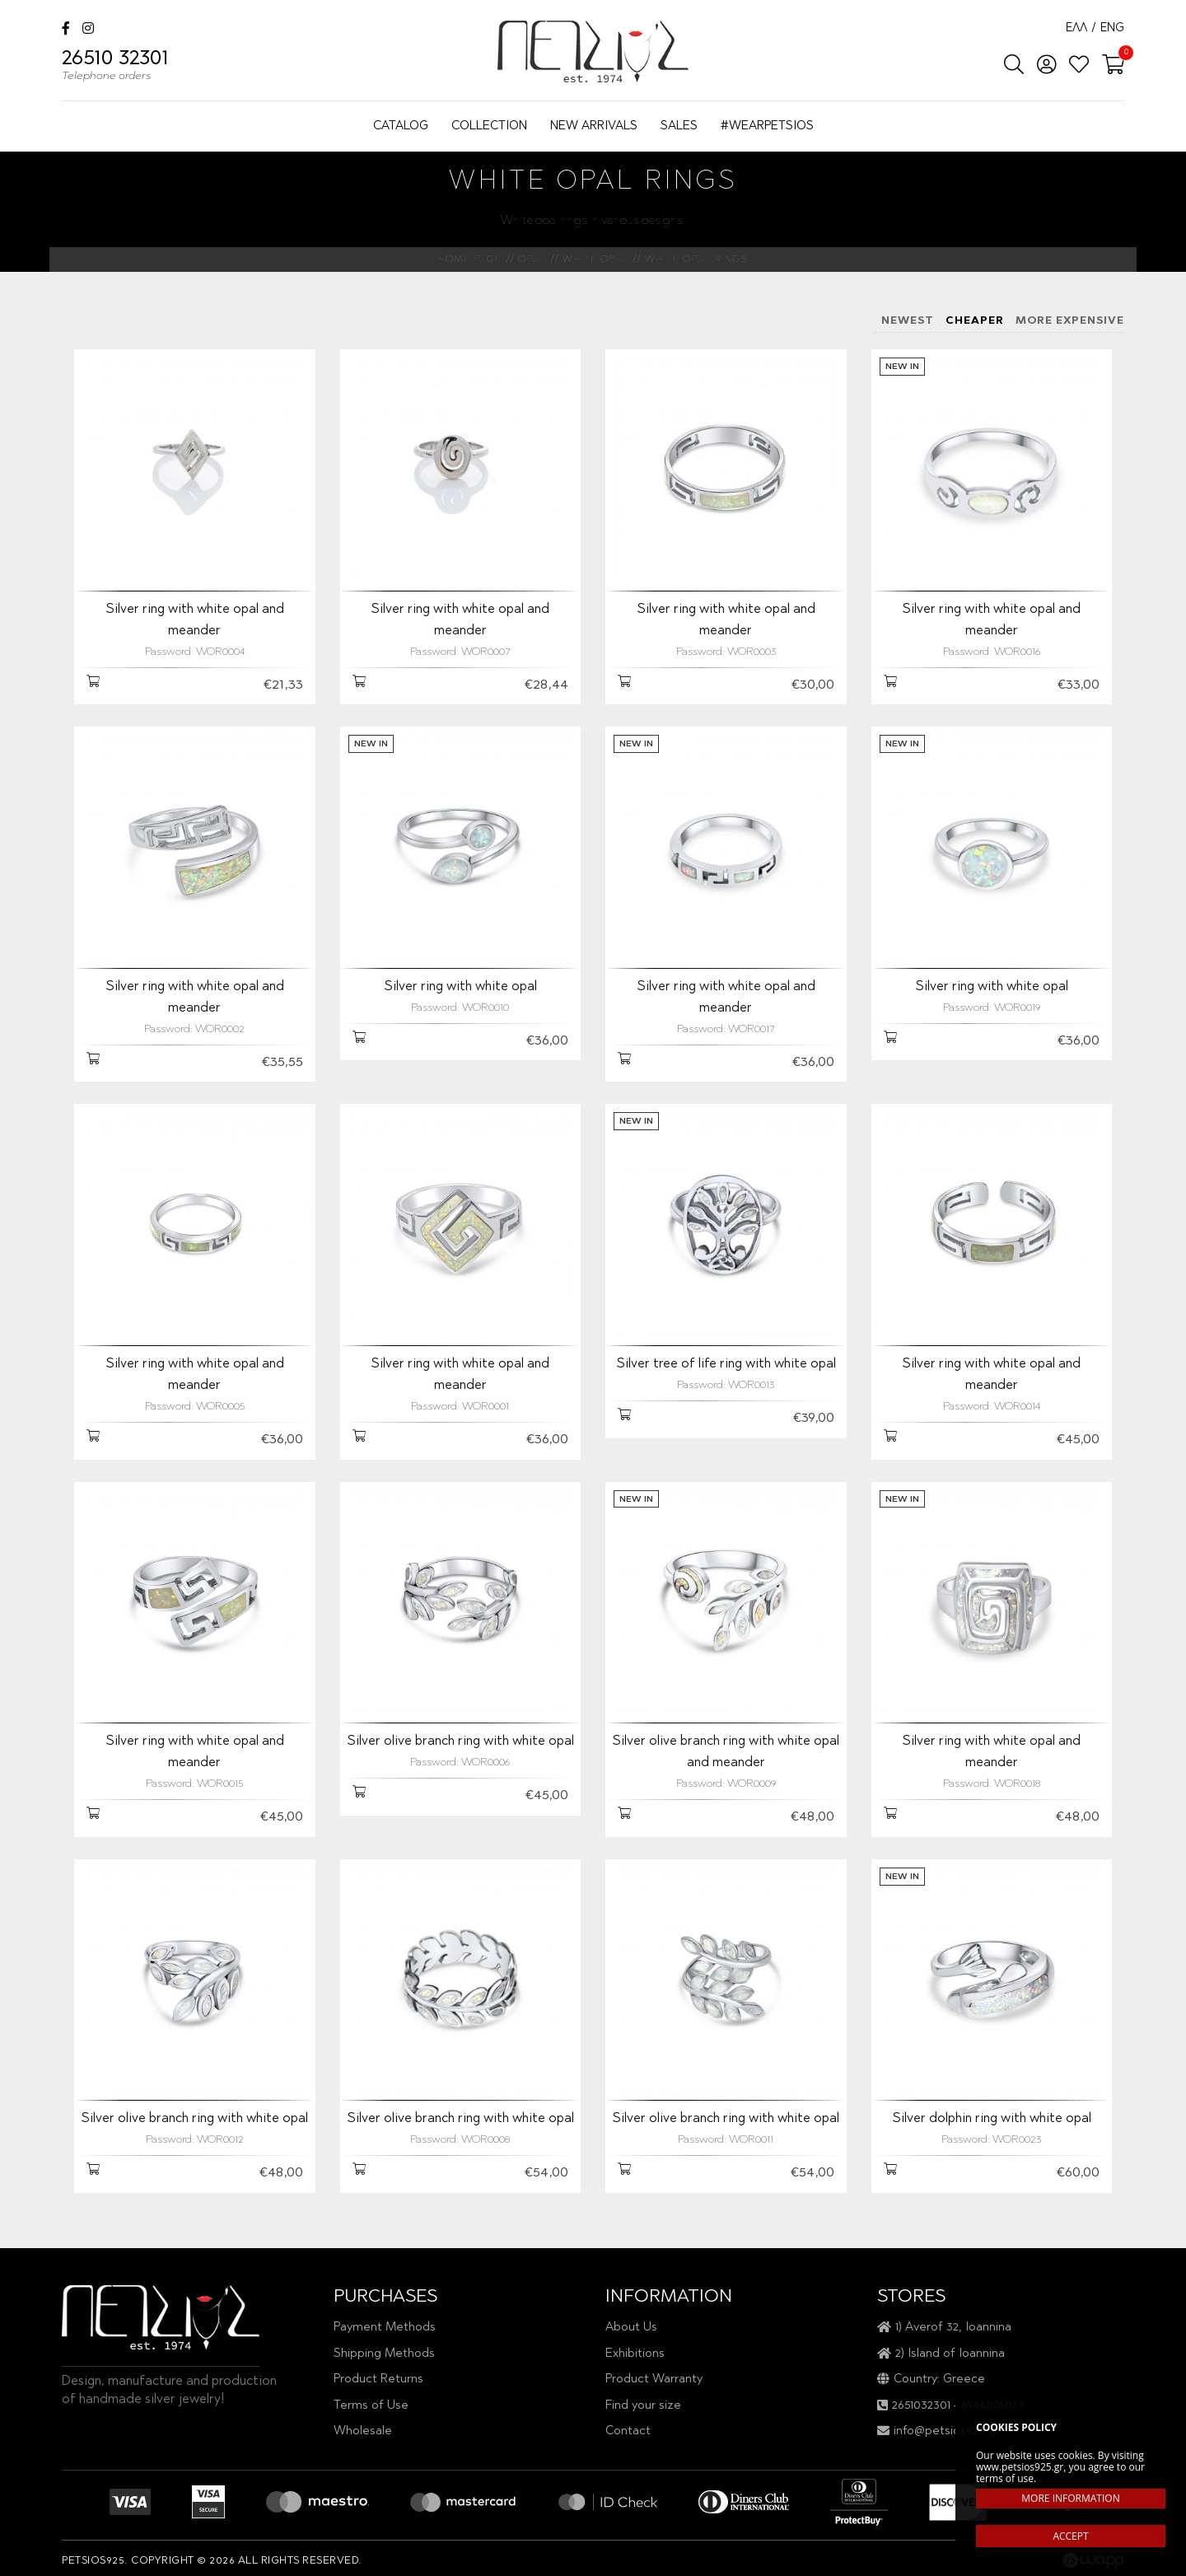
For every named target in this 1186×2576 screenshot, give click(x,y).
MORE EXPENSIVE (1070, 321)
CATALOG (400, 126)
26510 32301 (115, 67)
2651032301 (921, 2406)
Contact (628, 2431)
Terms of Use (371, 2406)
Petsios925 (593, 51)
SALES (679, 126)
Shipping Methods (384, 2354)
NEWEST (907, 321)
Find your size (643, 2406)
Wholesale (363, 2431)
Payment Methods (385, 2327)
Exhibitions (635, 2354)
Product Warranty (654, 2379)
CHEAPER (975, 321)
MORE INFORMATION (1070, 2498)
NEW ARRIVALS (593, 126)
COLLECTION (489, 126)
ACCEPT (1070, 2536)
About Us (631, 2327)
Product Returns (378, 2379)
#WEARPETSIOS (767, 126)
